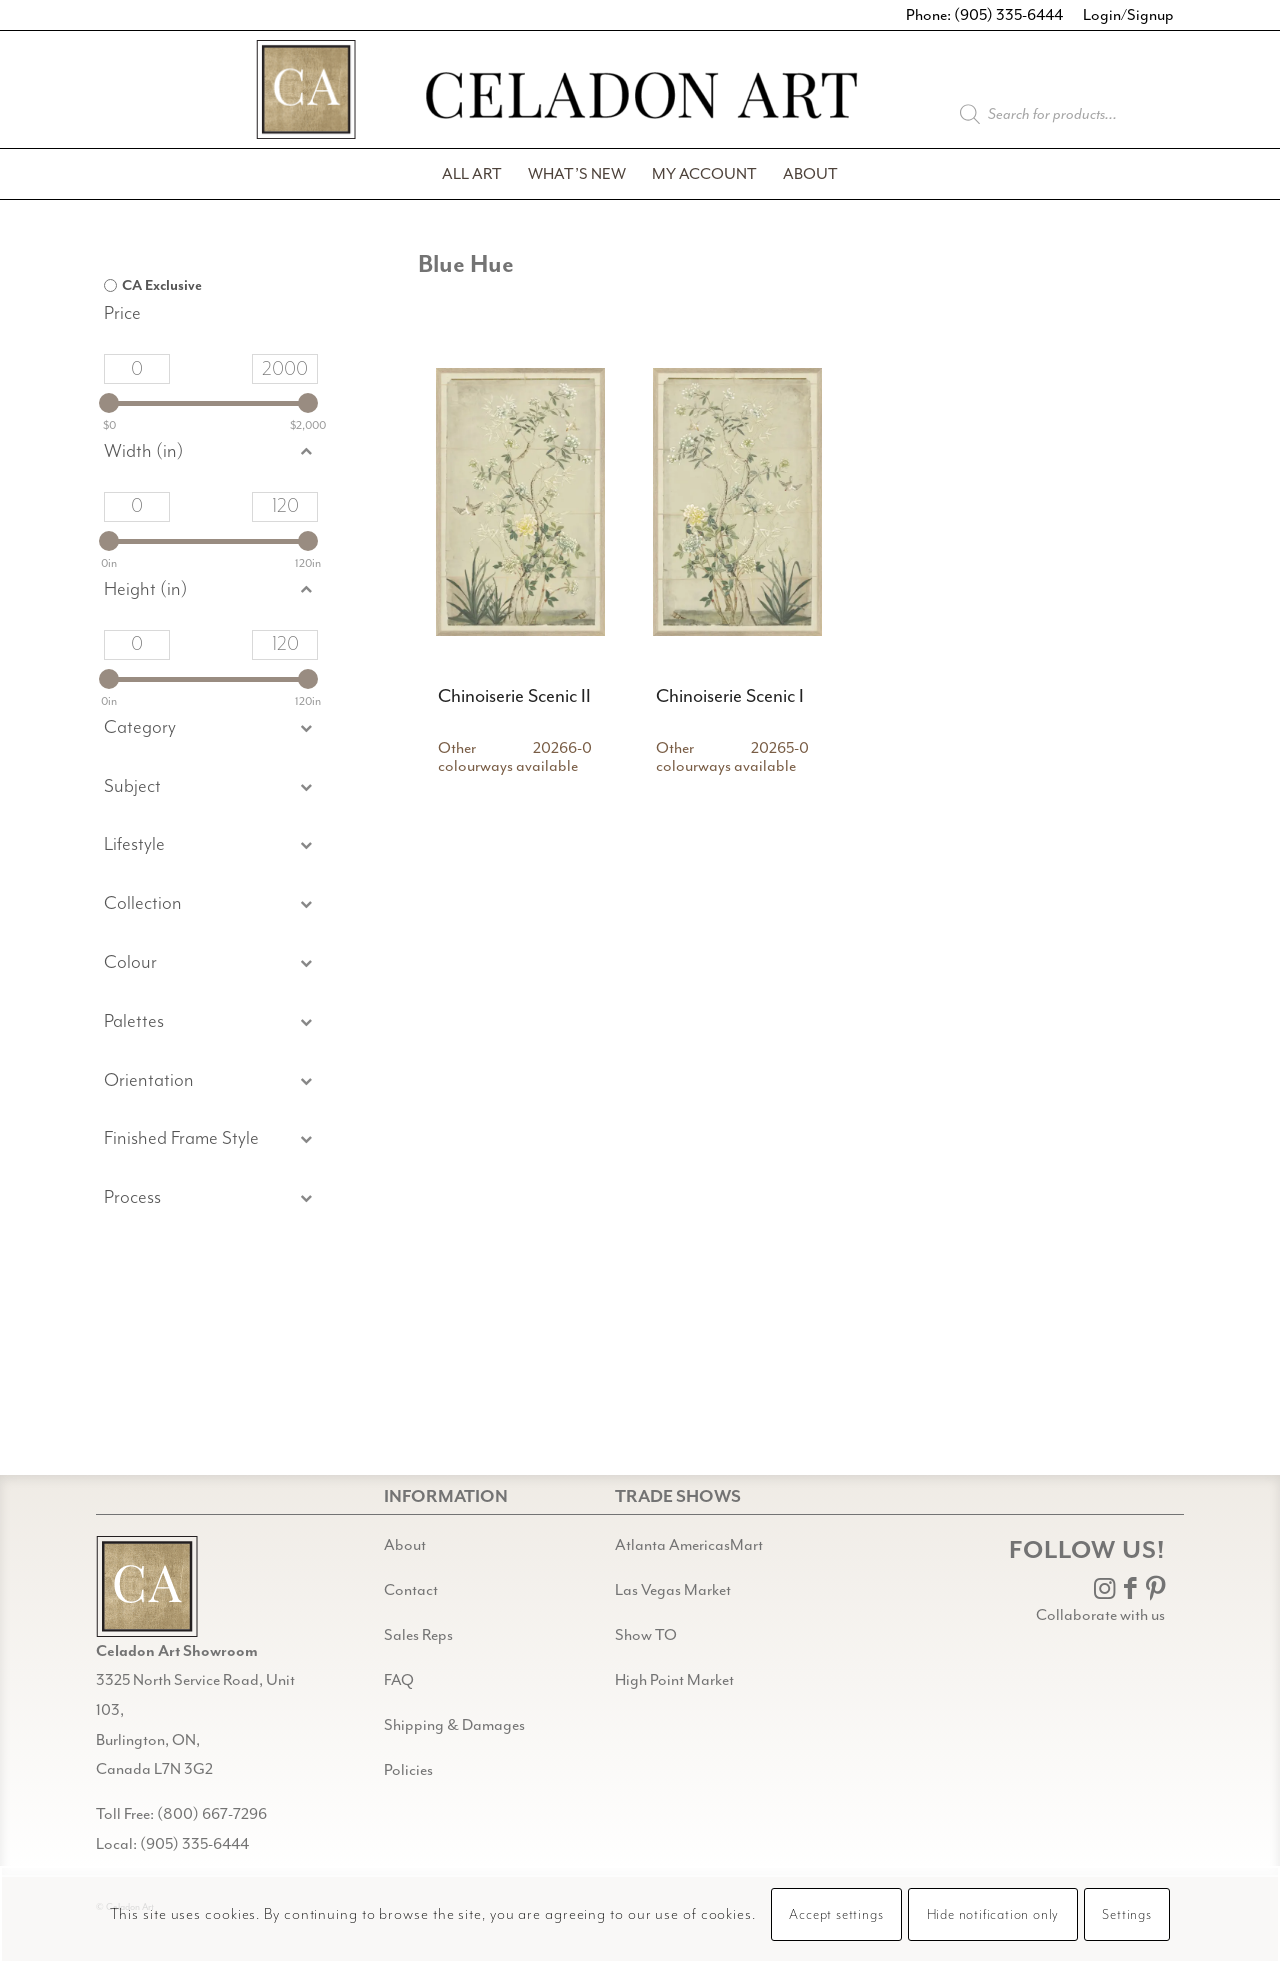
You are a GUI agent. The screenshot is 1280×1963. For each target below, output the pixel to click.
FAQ (399, 1680)
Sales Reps (418, 1635)
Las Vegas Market (673, 1590)
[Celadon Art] (640, 98)
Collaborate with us (1100, 1615)
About (405, 1545)
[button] (211, 787)
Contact (411, 1590)
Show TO (646, 1635)
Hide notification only (993, 1915)
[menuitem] (472, 174)
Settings (1126, 1915)
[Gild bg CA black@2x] (147, 1586)
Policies (408, 1770)
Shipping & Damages (454, 1725)
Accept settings (836, 1915)
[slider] (109, 403)
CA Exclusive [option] (162, 286)
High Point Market (674, 1680)
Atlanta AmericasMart (689, 1545)
